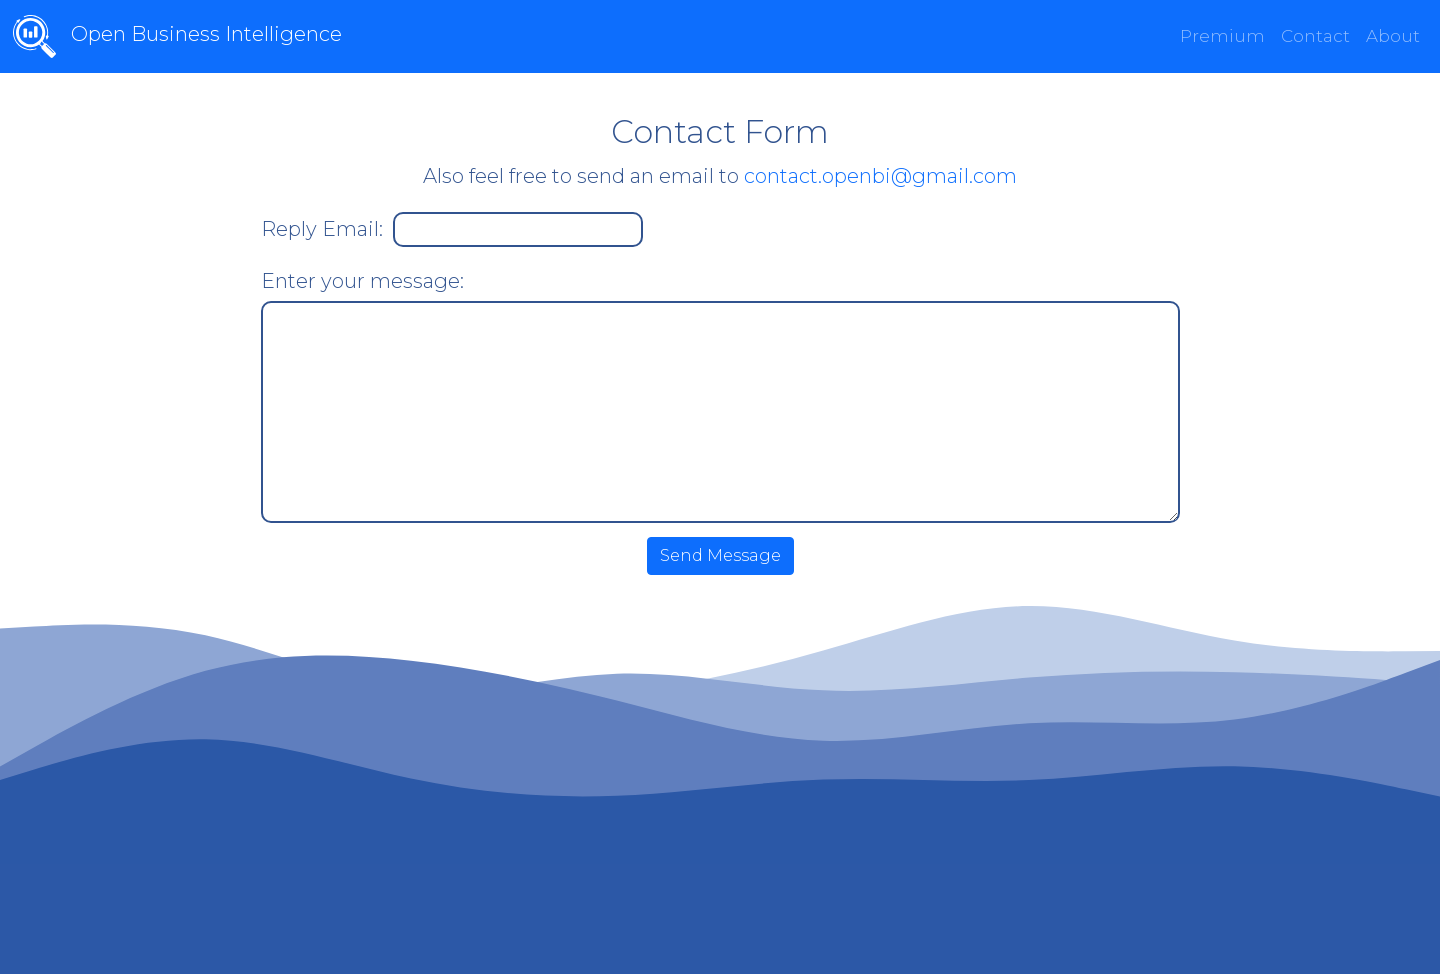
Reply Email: (322, 229)
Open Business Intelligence (156, 36)
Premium (1222, 36)
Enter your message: (362, 281)
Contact (1315, 36)
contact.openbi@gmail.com (880, 176)
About (1393, 36)
